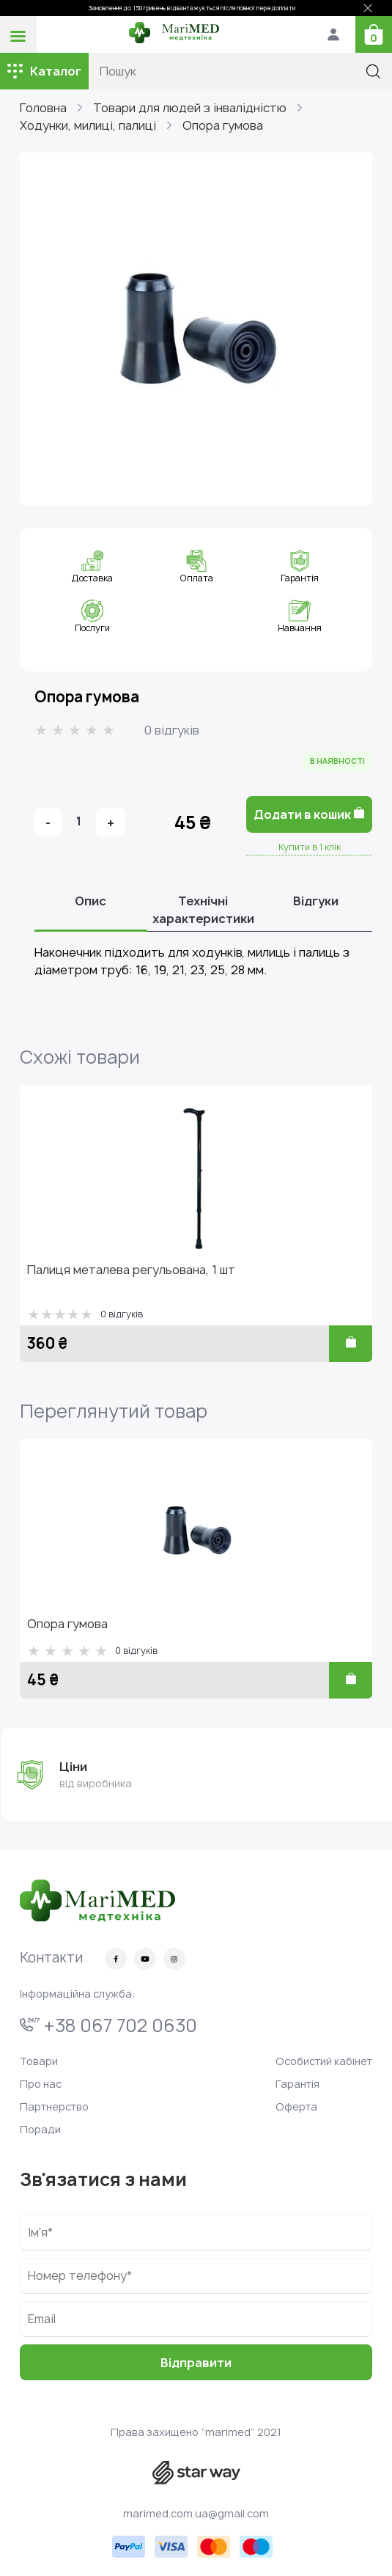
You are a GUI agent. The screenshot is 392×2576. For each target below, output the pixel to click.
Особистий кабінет (323, 2061)
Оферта (296, 2106)
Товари (39, 2061)
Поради (40, 2129)
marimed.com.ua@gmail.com (196, 2513)
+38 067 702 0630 (108, 2025)
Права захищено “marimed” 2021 (196, 2432)
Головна (43, 108)
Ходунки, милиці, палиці (88, 125)
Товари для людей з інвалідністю (189, 108)
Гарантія (297, 2084)
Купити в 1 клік (309, 847)
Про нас (41, 2084)
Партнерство (54, 2106)
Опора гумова (222, 125)
